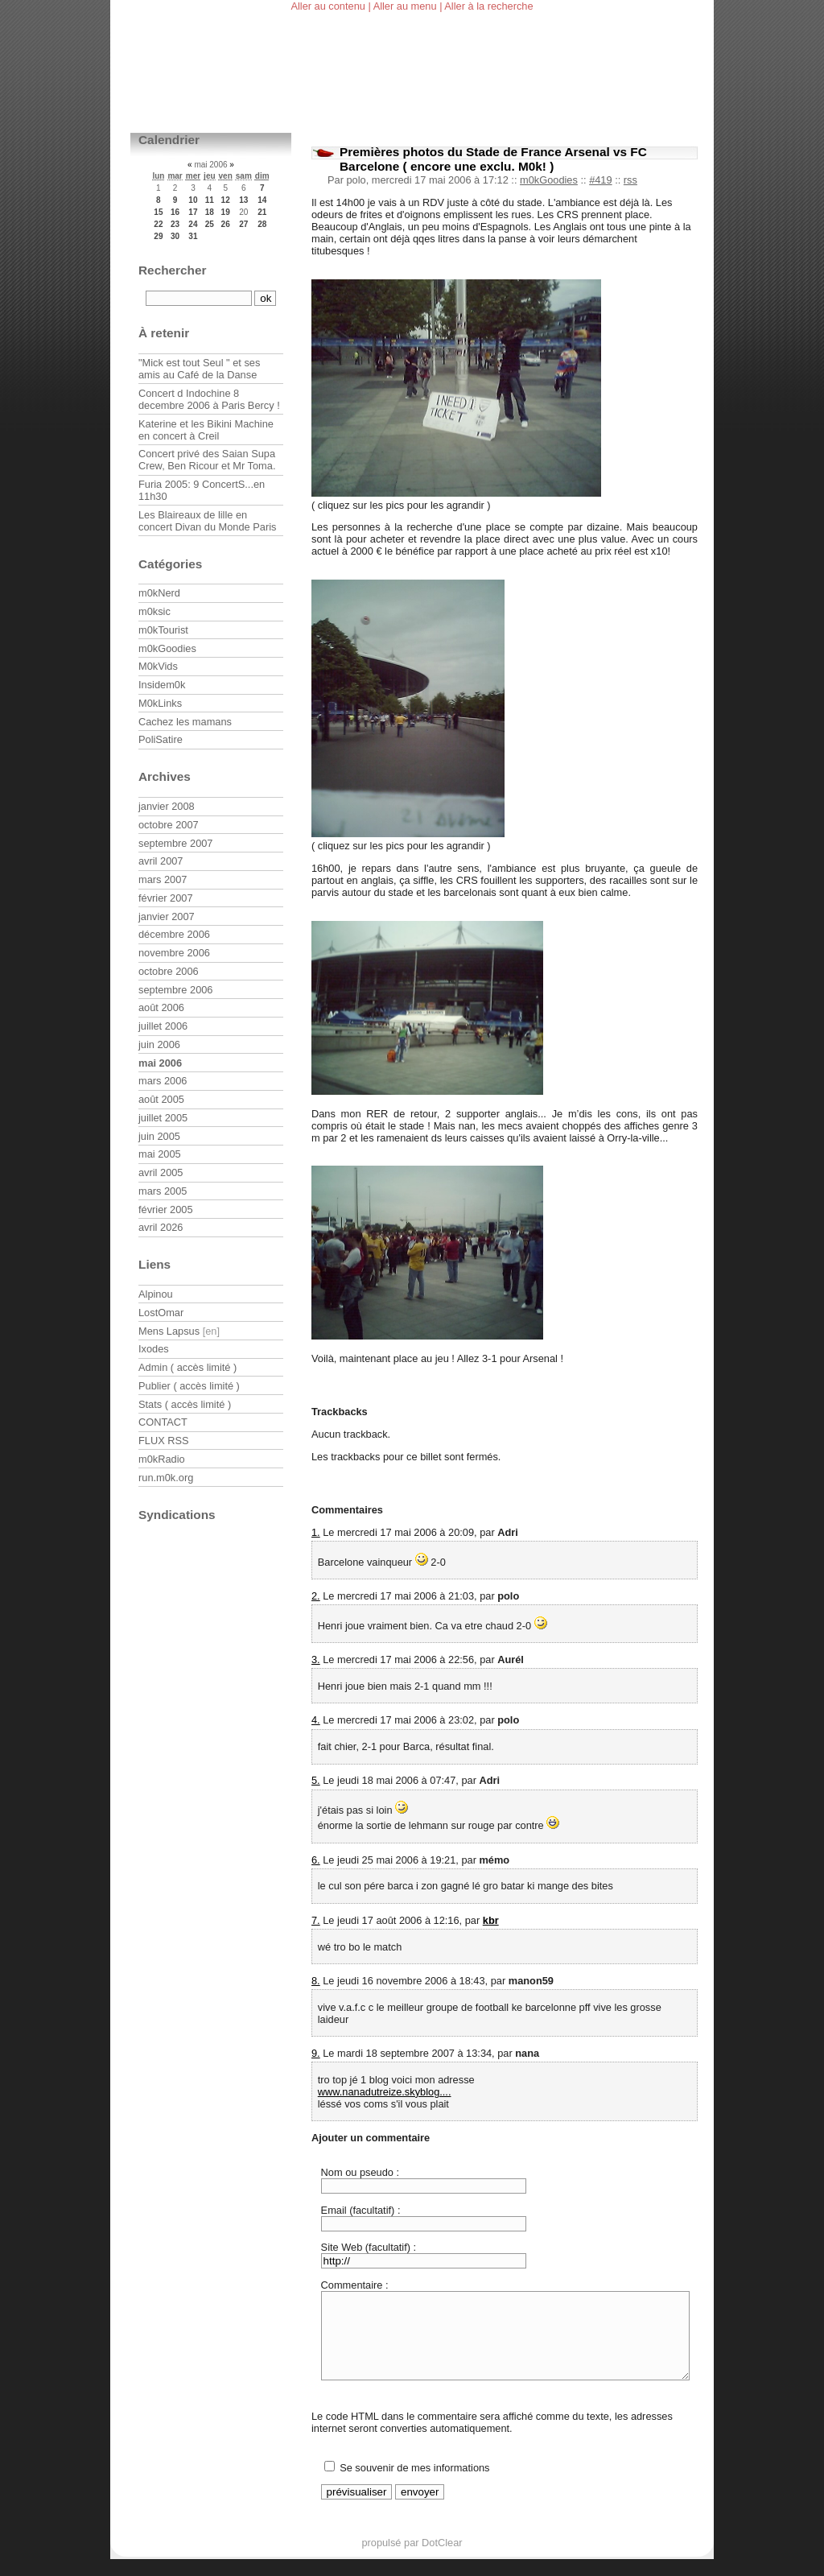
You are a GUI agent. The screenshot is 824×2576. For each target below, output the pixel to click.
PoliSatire (160, 739)
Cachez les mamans (185, 722)
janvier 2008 (166, 806)
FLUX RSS (163, 1441)
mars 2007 (162, 879)
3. (315, 1659)
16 (175, 212)
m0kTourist (163, 630)
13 (243, 200)
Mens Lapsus (169, 1331)
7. (315, 1920)
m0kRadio (161, 1459)
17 (192, 212)
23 (175, 224)
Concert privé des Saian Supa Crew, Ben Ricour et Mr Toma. (206, 460)
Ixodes (153, 1349)
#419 (600, 180)
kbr (491, 1920)
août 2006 (161, 1007)
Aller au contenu (327, 6)
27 (243, 224)
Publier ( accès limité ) (189, 1386)
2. (315, 1596)
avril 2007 (160, 861)
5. (315, 1780)
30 (175, 236)
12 (225, 200)
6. (315, 1860)
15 (158, 212)
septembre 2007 (175, 843)
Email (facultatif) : (361, 2210)
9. (315, 2053)
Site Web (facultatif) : (369, 2247)
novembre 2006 (174, 953)
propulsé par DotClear (411, 2559)
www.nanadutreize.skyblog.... (384, 2092)
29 (158, 236)
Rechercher (172, 270)
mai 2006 (160, 1063)
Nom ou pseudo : (360, 2172)
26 (225, 224)
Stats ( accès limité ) (184, 1404)
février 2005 (165, 1209)
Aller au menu (405, 6)
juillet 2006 (162, 1026)
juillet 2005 (162, 1118)
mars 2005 (162, 1191)
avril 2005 (160, 1172)
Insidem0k (161, 685)
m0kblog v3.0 (210, 90)
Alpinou (155, 1294)
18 (209, 212)
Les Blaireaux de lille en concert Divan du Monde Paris (207, 521)
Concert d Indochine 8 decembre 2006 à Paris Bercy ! (209, 399)
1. (315, 1532)
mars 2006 (162, 1081)
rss (630, 180)
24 (192, 224)
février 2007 (165, 898)
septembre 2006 (175, 990)
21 (262, 212)
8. (315, 1981)
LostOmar (160, 1313)
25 (209, 224)
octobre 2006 (168, 971)
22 (158, 224)
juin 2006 (159, 1044)
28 (262, 224)
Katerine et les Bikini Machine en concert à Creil (206, 430)
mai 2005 (159, 1154)
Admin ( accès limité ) (187, 1367)
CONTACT (162, 1422)
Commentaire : (355, 2285)
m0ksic (154, 611)
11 (209, 200)
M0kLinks (160, 703)
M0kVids (158, 666)
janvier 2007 (166, 916)
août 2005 (161, 1099)
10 (192, 200)
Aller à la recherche (488, 6)
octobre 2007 (168, 825)
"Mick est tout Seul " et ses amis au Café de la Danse (199, 369)
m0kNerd (159, 593)
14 (262, 200)
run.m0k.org (165, 1478)
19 (225, 212)
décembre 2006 (174, 934)
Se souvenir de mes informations (414, 2485)
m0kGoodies (549, 180)
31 (192, 236)
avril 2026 (160, 1227)
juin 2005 (159, 1136)
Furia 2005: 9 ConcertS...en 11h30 (201, 490)
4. (315, 1720)
